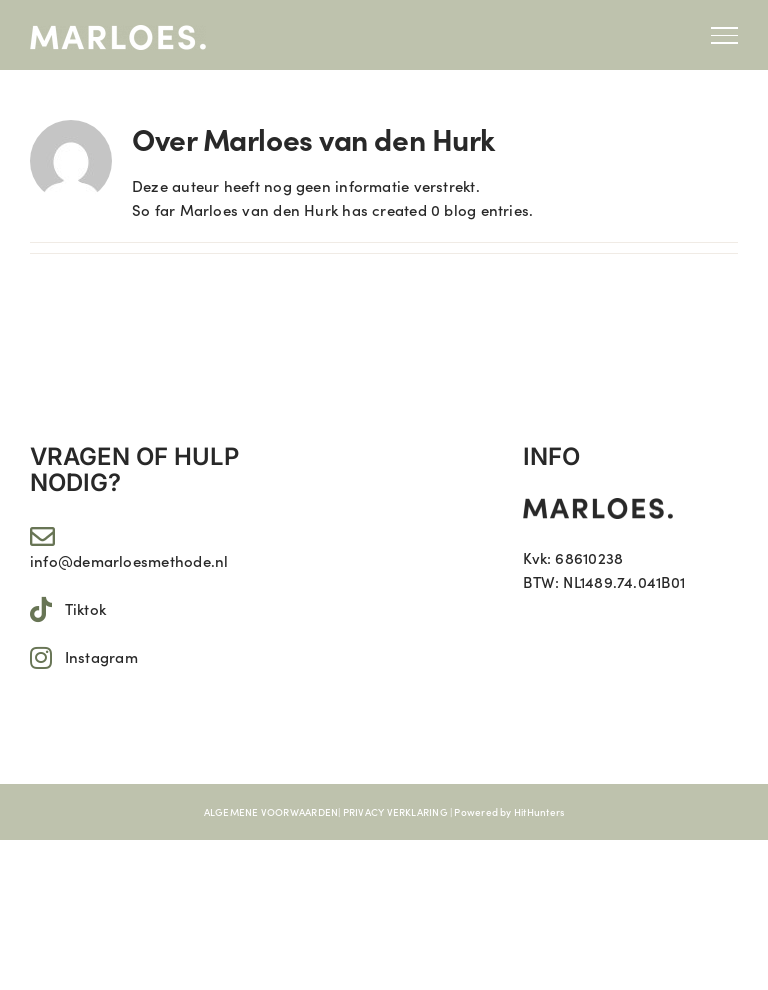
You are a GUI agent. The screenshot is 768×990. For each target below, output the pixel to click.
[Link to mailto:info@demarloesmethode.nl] (42, 536)
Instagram (101, 656)
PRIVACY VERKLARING (395, 812)
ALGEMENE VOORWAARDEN (271, 812)
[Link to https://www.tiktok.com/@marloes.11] (41, 609)
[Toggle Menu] (724, 35)
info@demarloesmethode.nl (129, 560)
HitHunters (539, 812)
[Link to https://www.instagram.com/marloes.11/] (41, 657)
